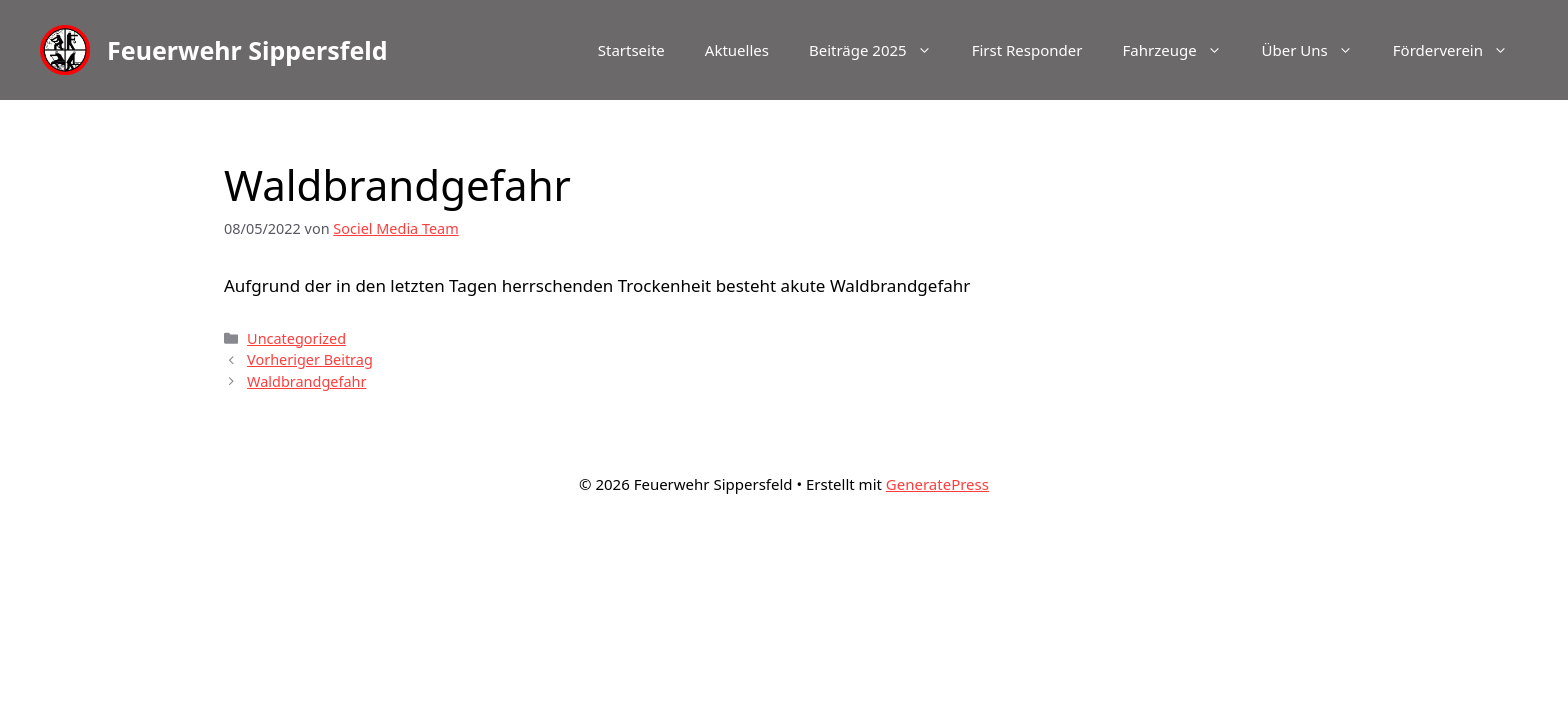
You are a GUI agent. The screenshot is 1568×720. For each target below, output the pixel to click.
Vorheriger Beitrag (310, 359)
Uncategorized (296, 338)
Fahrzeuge (1181, 50)
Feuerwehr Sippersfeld (247, 50)
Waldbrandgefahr (306, 381)
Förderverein (1460, 50)
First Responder (1027, 50)
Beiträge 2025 (880, 50)
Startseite (631, 50)
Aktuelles (737, 50)
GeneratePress (937, 484)
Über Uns (1317, 50)
